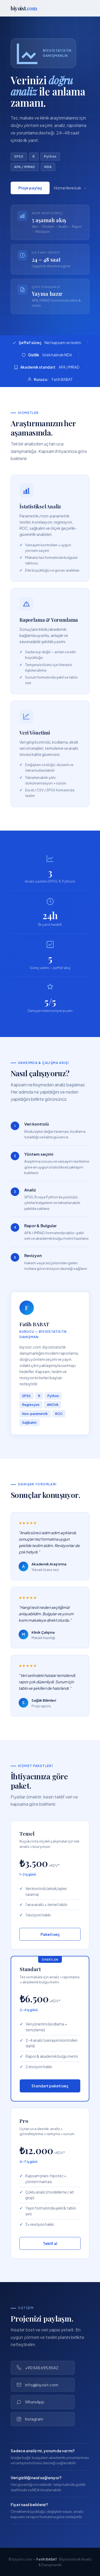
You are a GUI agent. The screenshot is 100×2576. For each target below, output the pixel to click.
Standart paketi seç (50, 2085)
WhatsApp (30, 2401)
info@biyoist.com (37, 2384)
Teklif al (50, 2243)
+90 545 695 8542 (37, 2367)
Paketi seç (50, 1934)
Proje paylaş (30, 190)
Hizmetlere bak (67, 190)
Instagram (30, 2419)
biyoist (24, 8)
